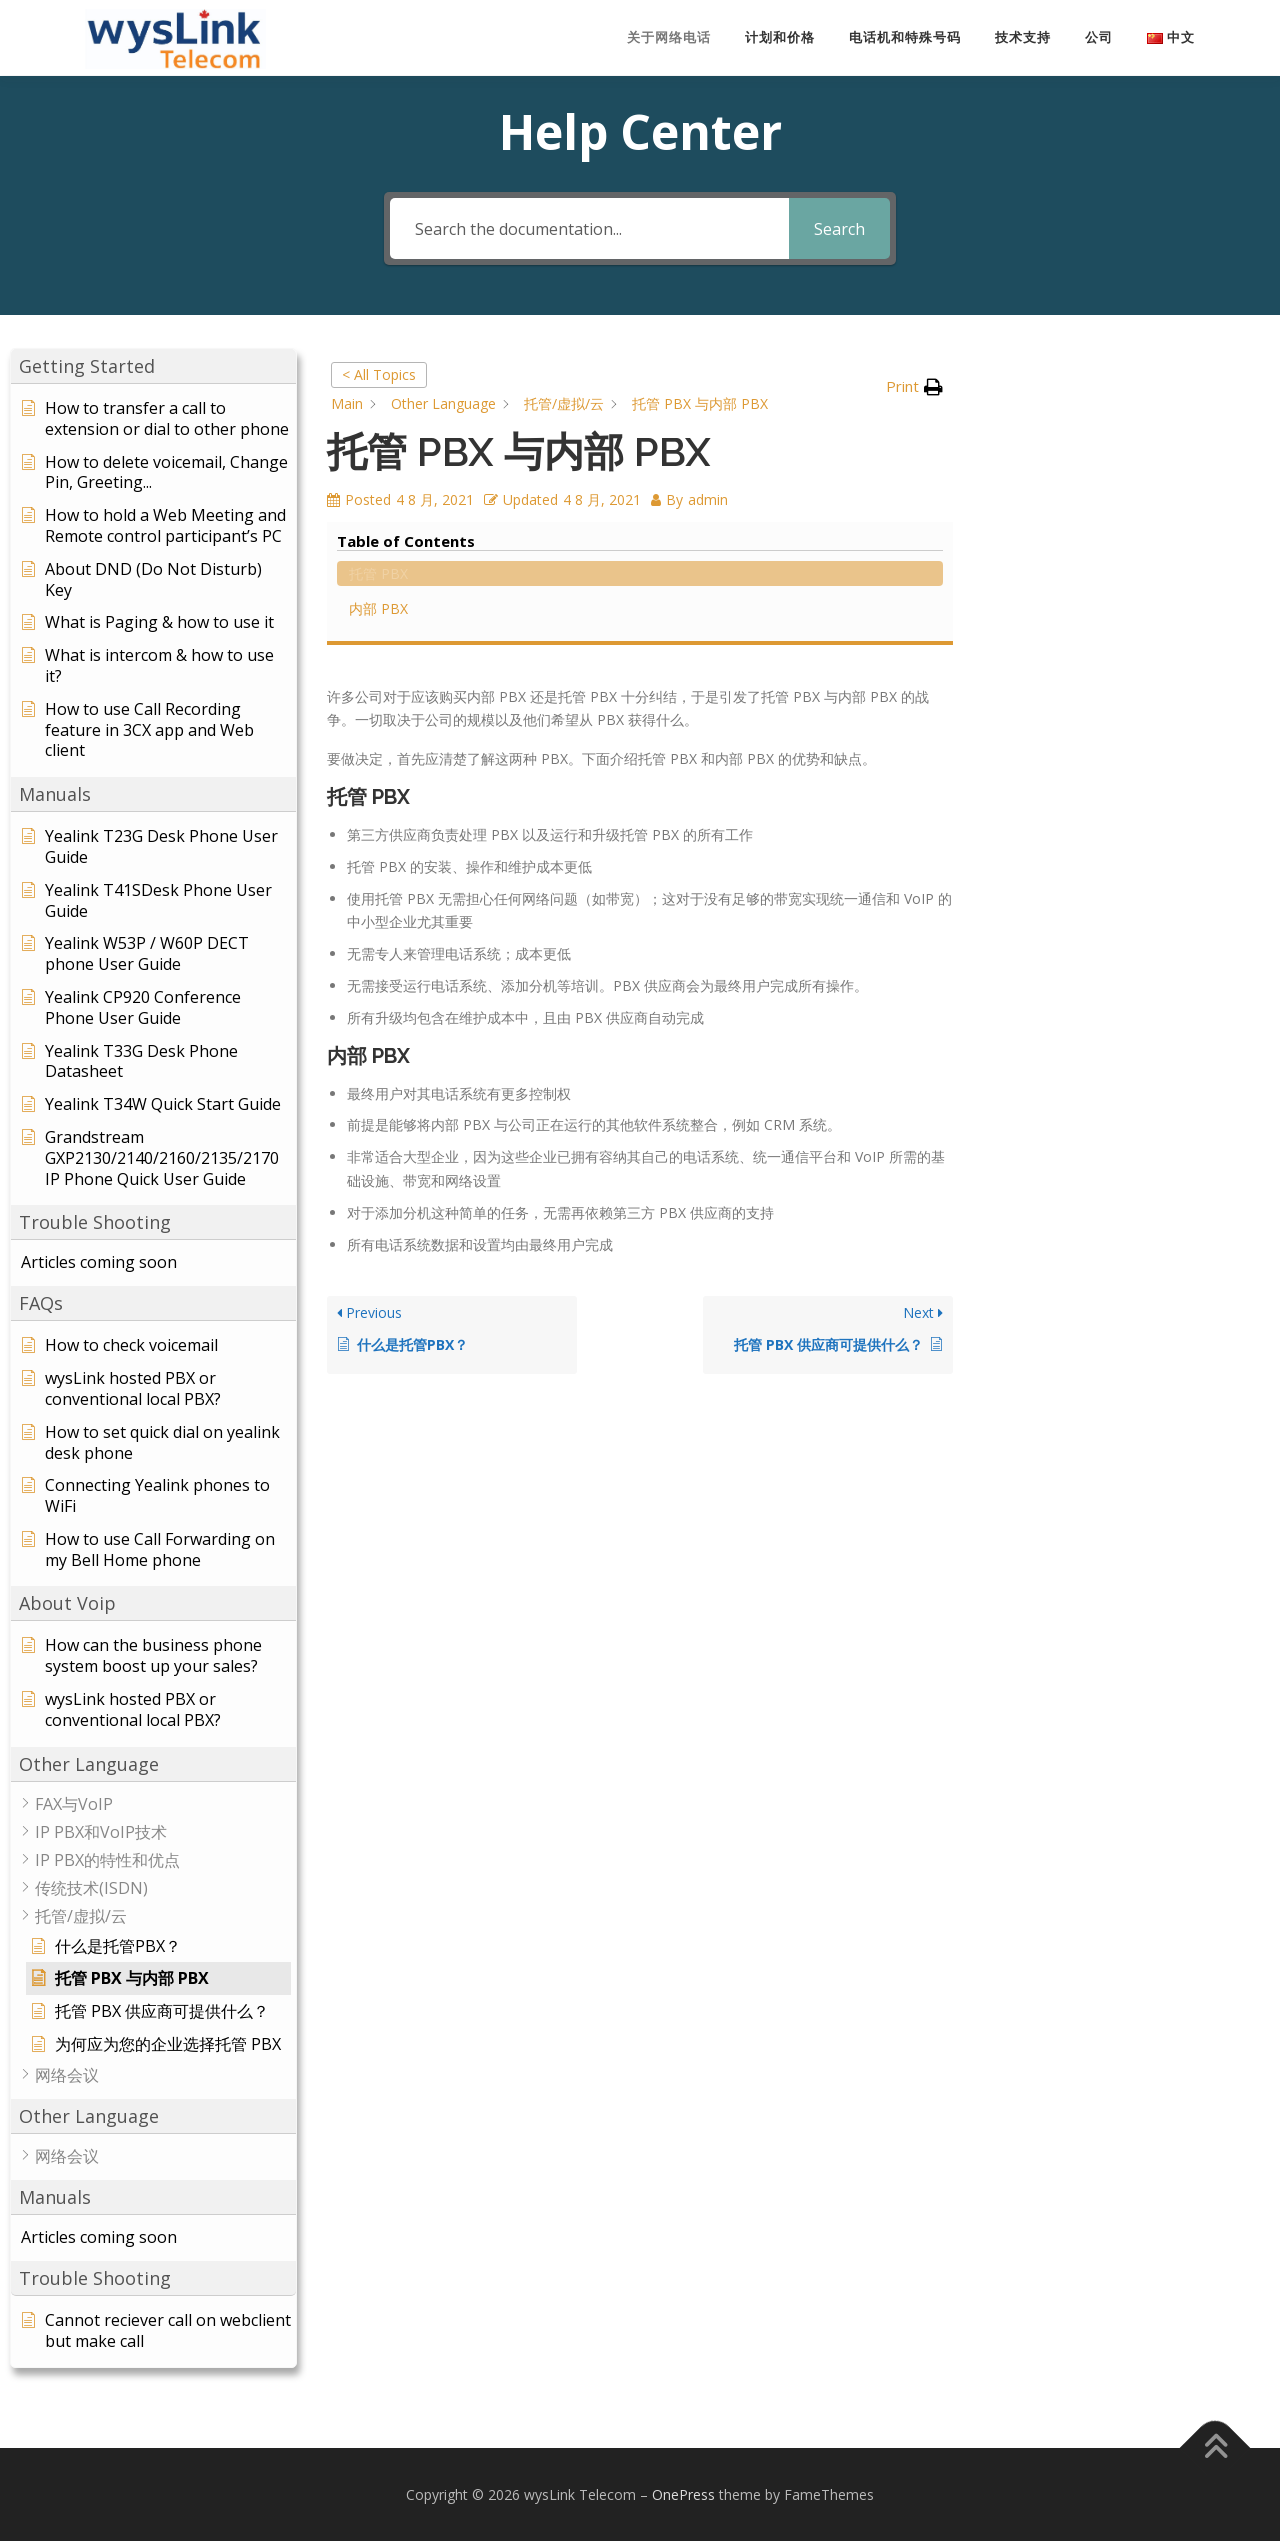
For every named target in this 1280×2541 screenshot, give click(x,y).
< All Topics (379, 373)
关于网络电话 (669, 37)
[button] (153, 365)
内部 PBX (1038, 433)
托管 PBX (1038, 398)
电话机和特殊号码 (905, 37)
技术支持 (1023, 37)
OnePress (683, 2493)
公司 (1099, 37)
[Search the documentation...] (589, 227)
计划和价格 (780, 37)
